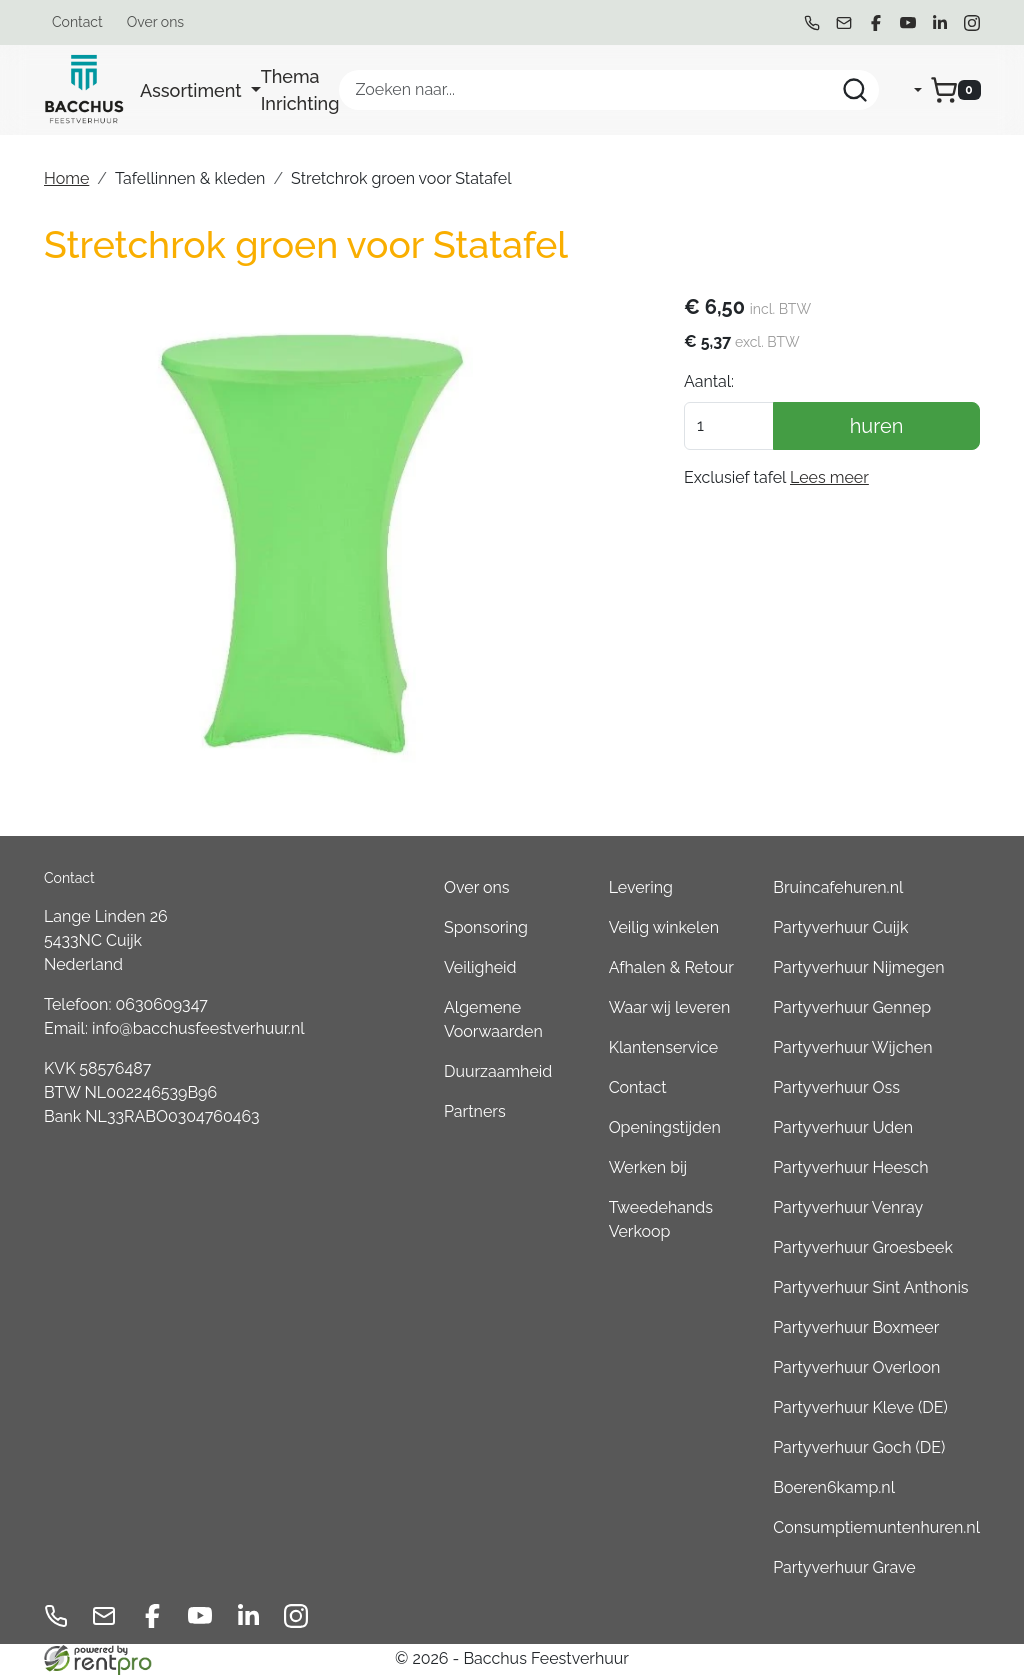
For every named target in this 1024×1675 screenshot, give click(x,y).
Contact (77, 22)
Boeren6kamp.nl (834, 1487)
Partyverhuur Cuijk (840, 927)
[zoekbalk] (609, 90)
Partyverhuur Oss (836, 1087)
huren (877, 426)
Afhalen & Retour (671, 967)
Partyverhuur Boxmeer (856, 1327)
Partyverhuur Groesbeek (863, 1247)
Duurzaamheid (498, 1071)
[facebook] (876, 23)
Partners (475, 1111)
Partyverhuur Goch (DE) (859, 1447)
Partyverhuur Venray (848, 1207)
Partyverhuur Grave (844, 1567)
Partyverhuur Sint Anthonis (870, 1287)
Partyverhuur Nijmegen (858, 967)
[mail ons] (844, 23)
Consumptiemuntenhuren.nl (876, 1527)
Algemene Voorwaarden (493, 1019)
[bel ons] (812, 23)
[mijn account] (901, 90)
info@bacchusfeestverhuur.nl (198, 1028)
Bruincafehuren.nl (838, 887)
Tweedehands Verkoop (661, 1219)
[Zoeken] (855, 90)
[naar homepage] (84, 90)
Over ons (155, 22)
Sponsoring (486, 927)
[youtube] (908, 23)
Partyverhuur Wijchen (852, 1047)
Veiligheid (480, 967)
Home (66, 178)
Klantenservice (663, 1047)
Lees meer (829, 477)
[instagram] (972, 23)
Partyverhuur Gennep (852, 1007)
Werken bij (648, 1167)
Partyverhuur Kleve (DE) (860, 1407)
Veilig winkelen (664, 927)
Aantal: (709, 381)
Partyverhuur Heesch (850, 1167)
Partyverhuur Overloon (856, 1367)
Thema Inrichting (300, 90)
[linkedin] (940, 23)
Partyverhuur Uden (843, 1127)
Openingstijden (665, 1127)
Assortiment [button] (193, 90)
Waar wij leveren (670, 1007)
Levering (641, 887)
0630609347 (162, 1004)
